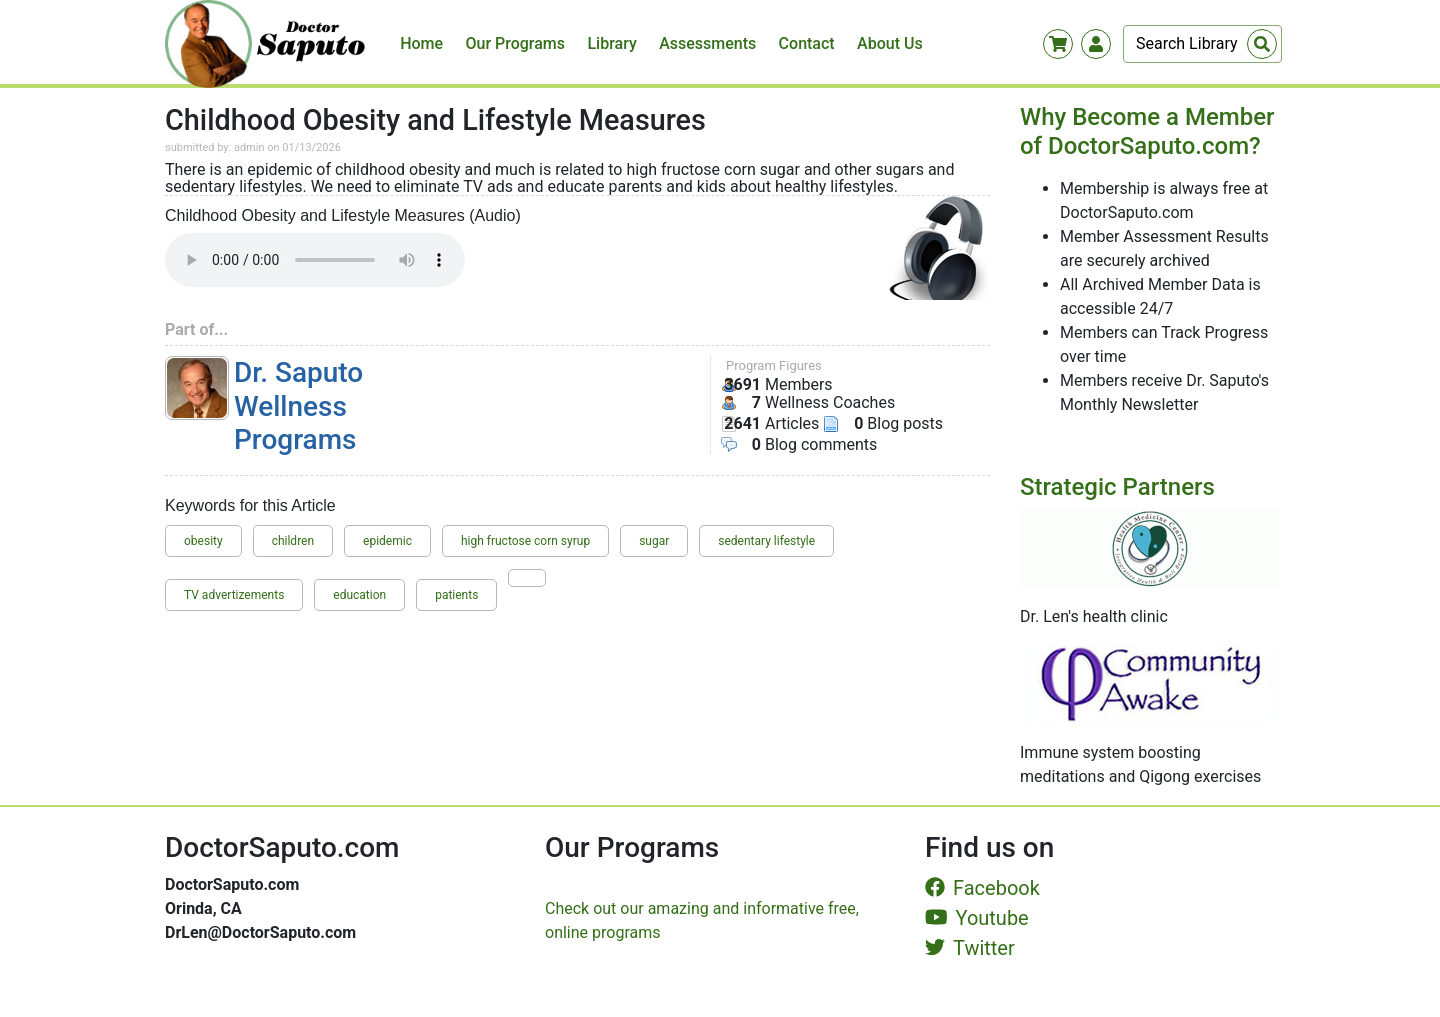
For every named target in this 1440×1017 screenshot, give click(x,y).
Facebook (982, 888)
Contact (807, 43)
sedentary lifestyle (766, 541)
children (293, 541)
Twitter (970, 948)
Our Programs (516, 43)
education (359, 595)
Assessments (707, 43)
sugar (654, 541)
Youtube (977, 918)
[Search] (1202, 44)
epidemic (387, 541)
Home (421, 43)
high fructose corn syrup (525, 541)
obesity (203, 541)
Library (611, 43)
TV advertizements (234, 595)
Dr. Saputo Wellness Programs (298, 406)
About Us (890, 43)
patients (456, 595)
